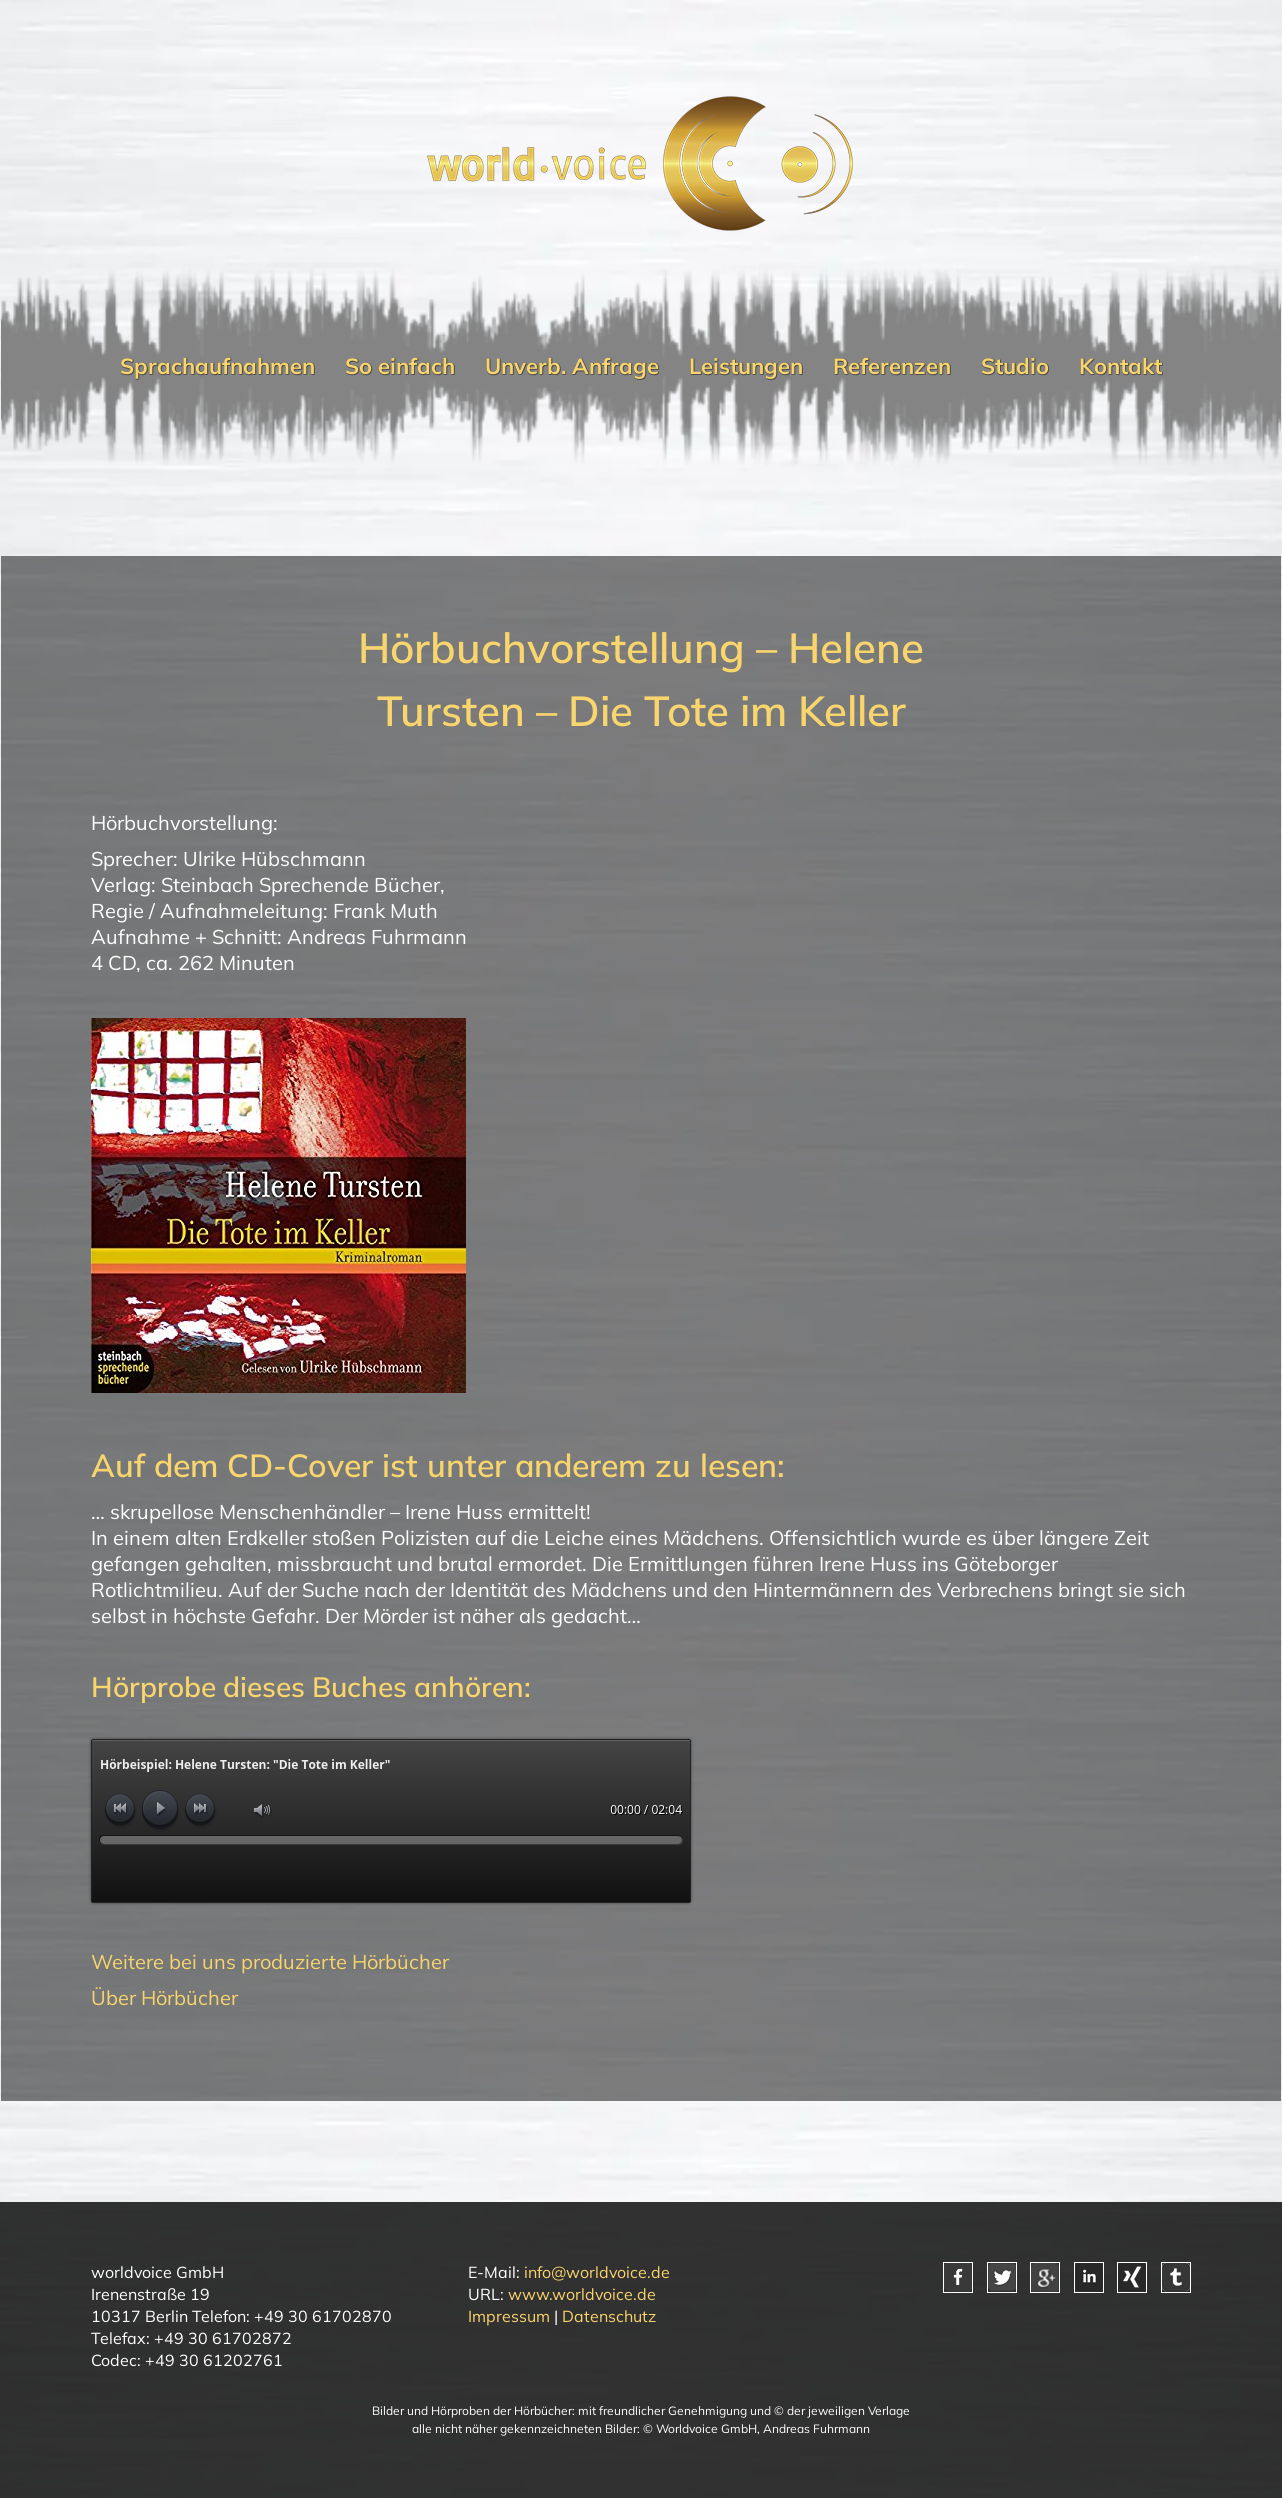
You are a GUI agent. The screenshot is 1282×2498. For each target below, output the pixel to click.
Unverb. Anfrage (572, 366)
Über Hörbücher (164, 1997)
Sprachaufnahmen (217, 366)
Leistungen (746, 366)
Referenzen (892, 366)
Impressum (509, 2316)
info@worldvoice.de (597, 2272)
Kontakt (1120, 366)
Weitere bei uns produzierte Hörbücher (270, 1961)
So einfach (400, 366)
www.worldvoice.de (582, 2294)
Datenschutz (609, 2316)
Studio (1015, 366)
